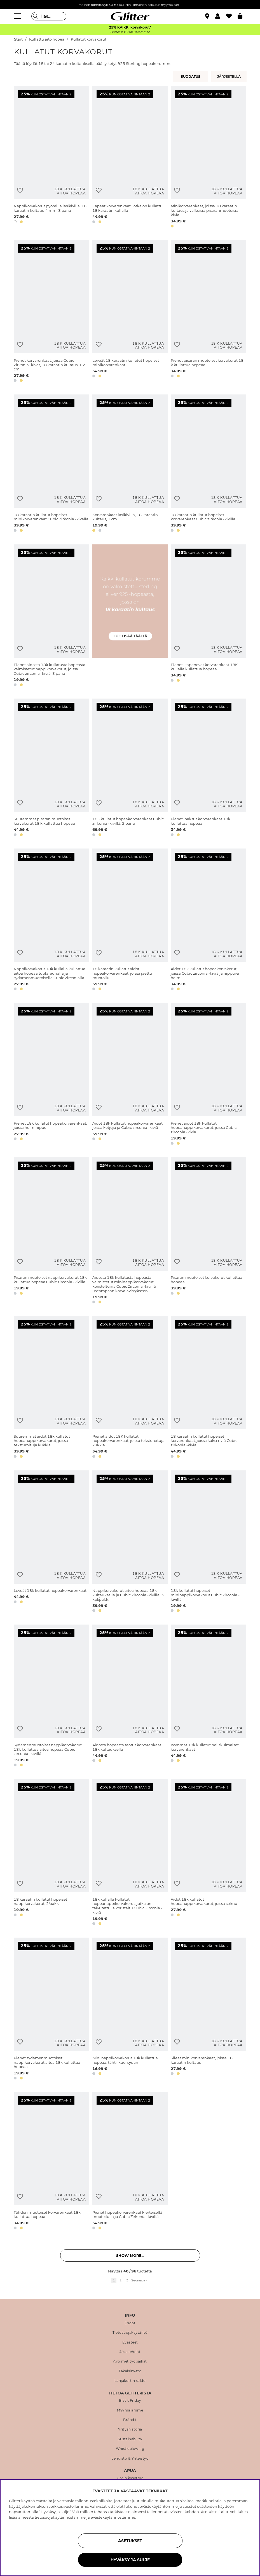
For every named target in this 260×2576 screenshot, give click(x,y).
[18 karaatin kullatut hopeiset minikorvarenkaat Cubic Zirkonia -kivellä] (51, 464)
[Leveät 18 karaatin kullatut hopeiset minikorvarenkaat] (130, 312)
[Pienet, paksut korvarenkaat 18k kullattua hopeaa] (208, 768)
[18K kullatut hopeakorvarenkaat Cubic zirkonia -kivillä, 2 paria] (130, 768)
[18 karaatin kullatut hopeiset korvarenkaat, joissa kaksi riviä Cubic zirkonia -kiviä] (208, 1388)
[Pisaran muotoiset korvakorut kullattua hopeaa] (208, 1231)
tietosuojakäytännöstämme (60, 2517)
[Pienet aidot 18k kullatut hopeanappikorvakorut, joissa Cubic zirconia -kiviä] (208, 1075)
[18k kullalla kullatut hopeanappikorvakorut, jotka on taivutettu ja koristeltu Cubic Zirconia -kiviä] (130, 1853)
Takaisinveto (130, 2371)
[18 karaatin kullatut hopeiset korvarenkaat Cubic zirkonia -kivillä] (208, 464)
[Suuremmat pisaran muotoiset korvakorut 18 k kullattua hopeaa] (51, 768)
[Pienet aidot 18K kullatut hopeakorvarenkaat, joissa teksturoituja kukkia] (130, 1388)
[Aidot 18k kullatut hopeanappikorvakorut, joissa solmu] (208, 1853)
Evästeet (130, 2342)
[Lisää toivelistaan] (20, 190)
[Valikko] (18, 16)
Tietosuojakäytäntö (130, 2333)
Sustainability (130, 2439)
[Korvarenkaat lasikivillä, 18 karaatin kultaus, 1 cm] (130, 464)
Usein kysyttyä (130, 2478)
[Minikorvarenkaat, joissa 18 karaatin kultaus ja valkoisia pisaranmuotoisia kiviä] (208, 158)
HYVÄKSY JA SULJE (130, 2559)
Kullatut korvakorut (88, 39)
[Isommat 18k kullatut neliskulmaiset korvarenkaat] (208, 1697)
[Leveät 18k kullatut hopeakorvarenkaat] (51, 1542)
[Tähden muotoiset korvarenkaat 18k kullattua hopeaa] (51, 2162)
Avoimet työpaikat (130, 2361)
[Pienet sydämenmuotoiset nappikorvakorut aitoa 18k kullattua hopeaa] (51, 2010)
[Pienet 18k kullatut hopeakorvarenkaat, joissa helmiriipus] (51, 1075)
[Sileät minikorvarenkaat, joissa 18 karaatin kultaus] (208, 2010)
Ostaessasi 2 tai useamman (130, 32)
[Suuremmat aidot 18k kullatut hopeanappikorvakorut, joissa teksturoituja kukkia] (51, 1388)
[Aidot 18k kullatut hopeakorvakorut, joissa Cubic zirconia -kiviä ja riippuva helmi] (208, 921)
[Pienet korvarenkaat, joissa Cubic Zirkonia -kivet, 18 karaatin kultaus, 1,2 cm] (51, 312)
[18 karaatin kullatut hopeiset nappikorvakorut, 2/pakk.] (51, 1853)
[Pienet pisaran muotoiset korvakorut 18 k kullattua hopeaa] (208, 312)
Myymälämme (130, 2410)
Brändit (130, 2420)
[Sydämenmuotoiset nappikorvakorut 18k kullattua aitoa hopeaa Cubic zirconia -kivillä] (51, 1697)
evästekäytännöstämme (113, 2517)
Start (18, 39)
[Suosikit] (232, 16)
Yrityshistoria (130, 2429)
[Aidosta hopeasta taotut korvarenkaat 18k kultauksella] (130, 1697)
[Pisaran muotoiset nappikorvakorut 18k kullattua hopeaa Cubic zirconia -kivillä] (51, 1231)
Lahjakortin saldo (130, 2381)
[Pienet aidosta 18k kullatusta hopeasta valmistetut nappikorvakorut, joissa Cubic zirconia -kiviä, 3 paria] (51, 616)
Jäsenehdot (130, 2352)
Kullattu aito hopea (46, 39)
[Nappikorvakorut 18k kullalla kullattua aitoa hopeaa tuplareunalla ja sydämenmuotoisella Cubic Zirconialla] (51, 921)
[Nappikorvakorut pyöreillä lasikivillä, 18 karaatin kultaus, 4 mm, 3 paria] (51, 158)
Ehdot (130, 2323)
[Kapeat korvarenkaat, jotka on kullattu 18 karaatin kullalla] (130, 158)
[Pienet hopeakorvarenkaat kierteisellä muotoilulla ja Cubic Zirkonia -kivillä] (130, 2162)
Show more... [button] (130, 2255)
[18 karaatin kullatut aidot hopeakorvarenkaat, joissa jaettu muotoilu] (130, 921)
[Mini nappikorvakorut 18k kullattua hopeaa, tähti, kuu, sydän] (130, 2010)
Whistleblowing (130, 2449)
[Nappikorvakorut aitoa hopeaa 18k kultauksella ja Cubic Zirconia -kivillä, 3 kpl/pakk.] (130, 1542)
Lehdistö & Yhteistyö (130, 2458)
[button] (220, 16)
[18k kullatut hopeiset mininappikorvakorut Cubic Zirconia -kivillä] (208, 1542)
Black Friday (130, 2401)
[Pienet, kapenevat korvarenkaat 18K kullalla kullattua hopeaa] (208, 616)
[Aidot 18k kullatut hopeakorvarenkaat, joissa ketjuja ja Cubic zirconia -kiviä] (130, 1075)
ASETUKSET (130, 2540)
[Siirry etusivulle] (130, 16)
